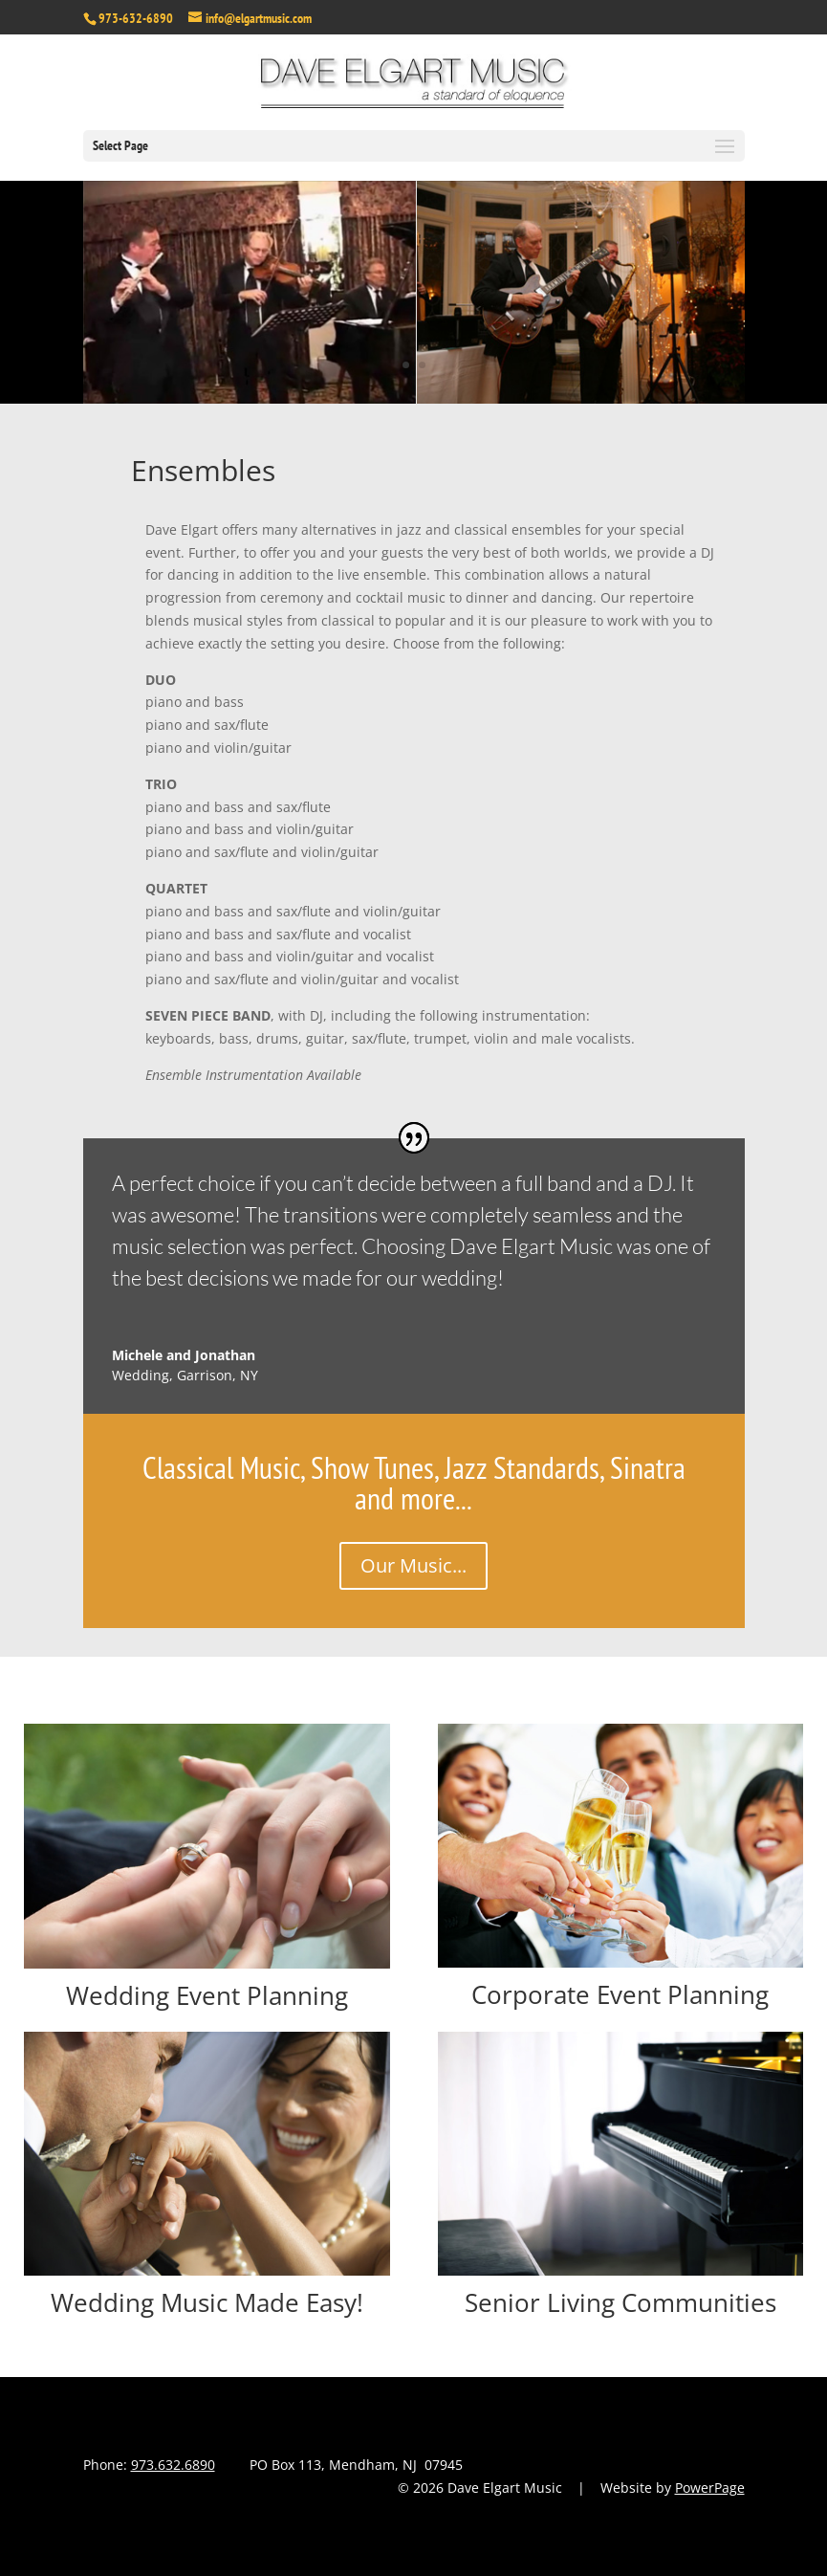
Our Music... (413, 1565)
